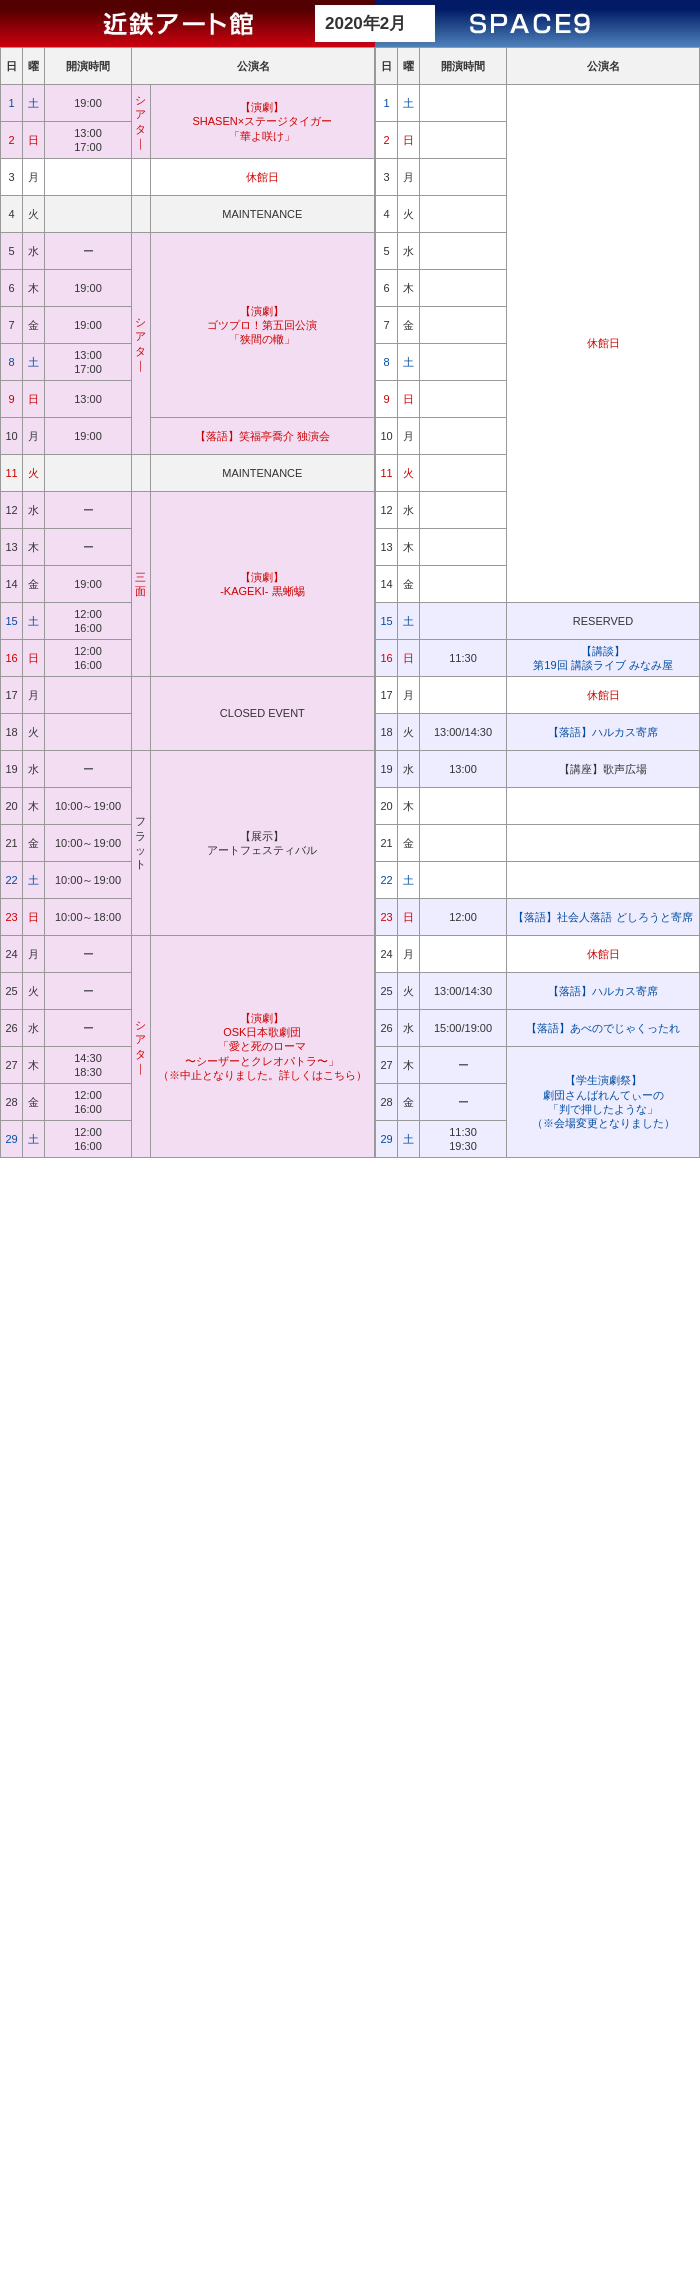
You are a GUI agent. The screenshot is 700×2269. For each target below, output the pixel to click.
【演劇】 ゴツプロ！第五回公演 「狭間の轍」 (262, 325)
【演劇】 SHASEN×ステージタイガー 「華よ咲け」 (263, 121)
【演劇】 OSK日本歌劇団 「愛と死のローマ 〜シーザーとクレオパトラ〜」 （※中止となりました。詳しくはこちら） (262, 1046)
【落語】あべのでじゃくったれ (603, 1028)
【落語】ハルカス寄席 (603, 732)
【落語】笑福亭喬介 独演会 (262, 436)
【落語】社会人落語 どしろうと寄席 (602, 917)
